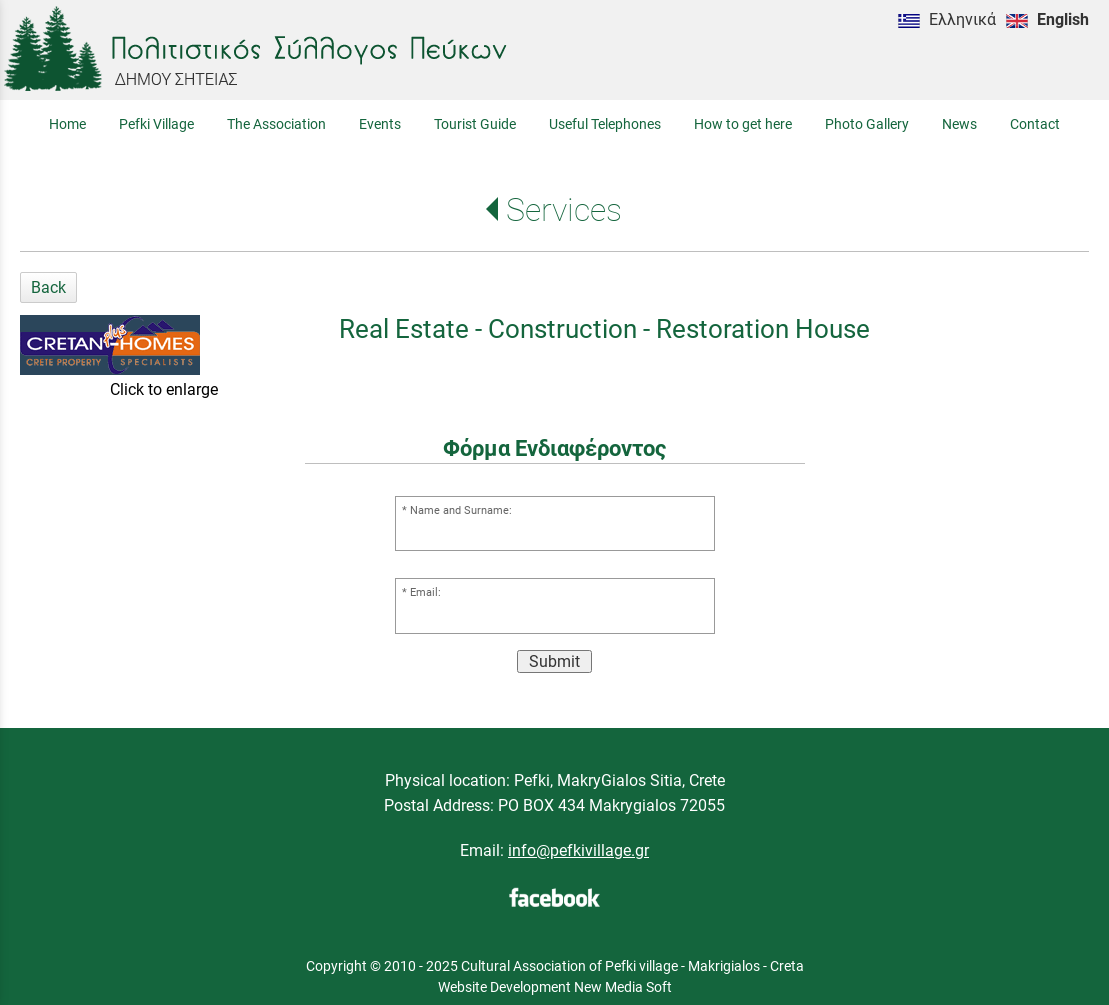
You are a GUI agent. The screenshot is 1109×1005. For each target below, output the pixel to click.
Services (564, 210)
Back (48, 287)
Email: (425, 592)
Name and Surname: (461, 510)
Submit (554, 661)
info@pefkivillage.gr (578, 850)
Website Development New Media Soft (555, 987)
